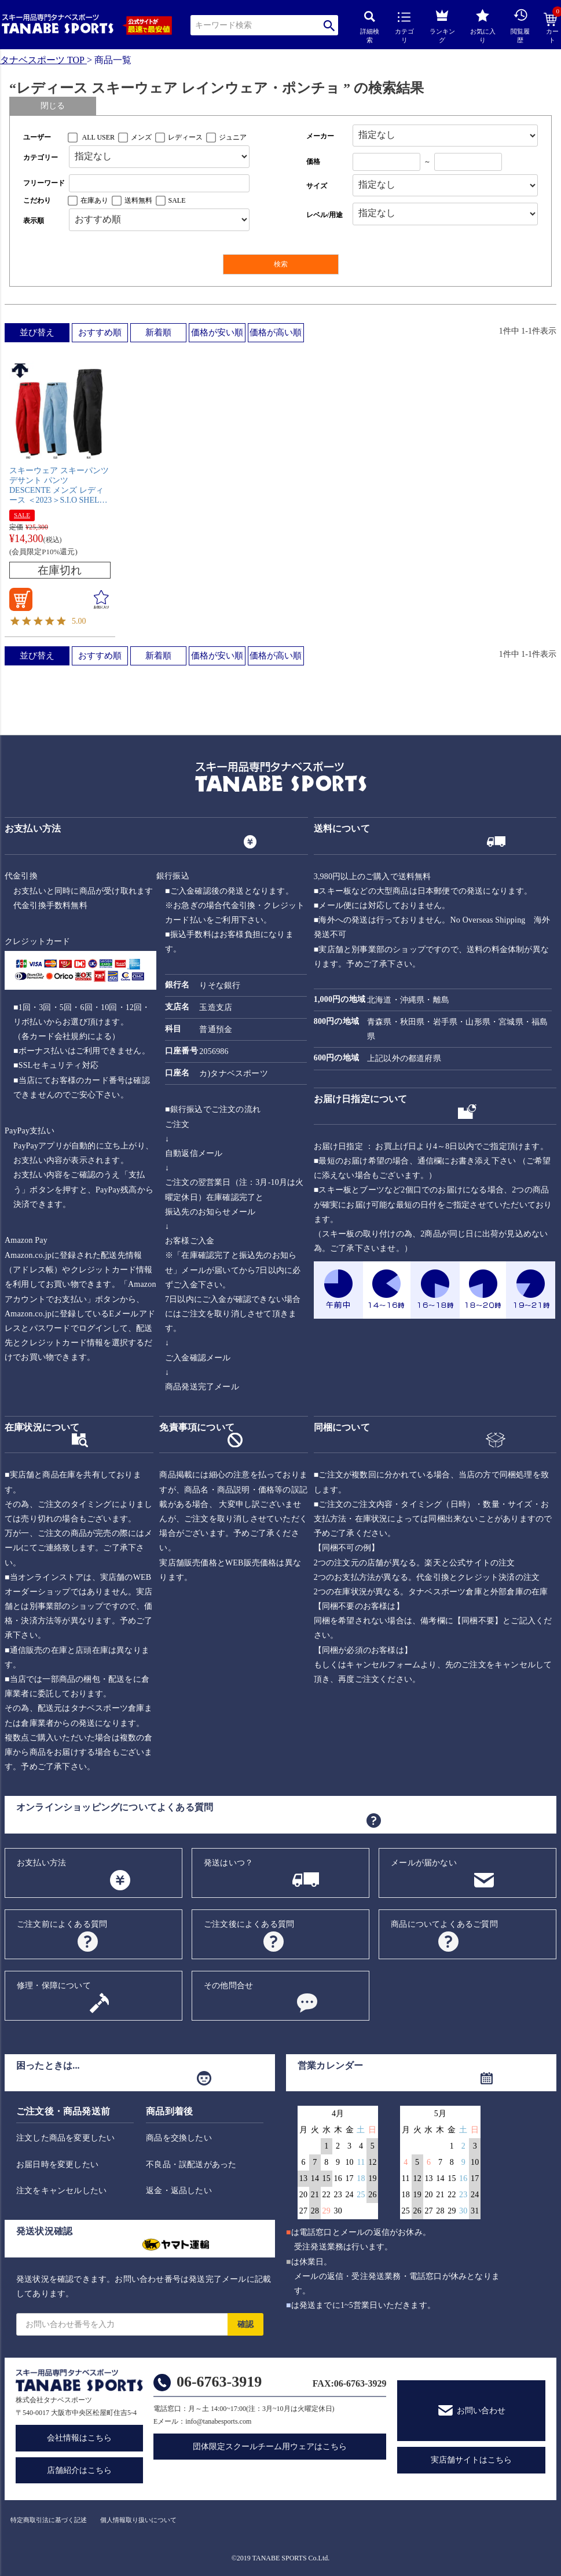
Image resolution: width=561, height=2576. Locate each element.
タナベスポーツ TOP (42, 60)
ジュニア (233, 137)
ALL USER (98, 137)
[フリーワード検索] (159, 183)
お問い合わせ (481, 2410)
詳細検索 (369, 27)
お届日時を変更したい (57, 2164)
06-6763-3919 (219, 2381)
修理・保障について (54, 1985)
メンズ (141, 137)
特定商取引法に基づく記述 (48, 2519)
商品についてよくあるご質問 (444, 1924)
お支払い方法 (41, 1862)
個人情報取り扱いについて (138, 2519)
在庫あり (94, 200)
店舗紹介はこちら (79, 2470)
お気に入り (483, 26)
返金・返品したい (179, 2190)
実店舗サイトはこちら (471, 2460)
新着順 (158, 332)
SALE (177, 200)
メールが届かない (424, 1862)
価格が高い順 (276, 332)
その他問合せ (228, 1985)
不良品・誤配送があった (191, 2164)
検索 (329, 25)
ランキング (442, 24)
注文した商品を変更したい (65, 2138)
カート (552, 28)
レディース (185, 137)
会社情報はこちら (79, 2438)
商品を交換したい (179, 2138)
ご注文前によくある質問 (62, 1924)
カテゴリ (404, 27)
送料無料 (138, 200)
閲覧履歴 (520, 25)
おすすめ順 (100, 332)
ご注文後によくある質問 (249, 1924)
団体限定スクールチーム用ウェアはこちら (270, 2446)
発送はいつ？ (228, 1862)
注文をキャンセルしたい (61, 2190)
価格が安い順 (217, 332)
